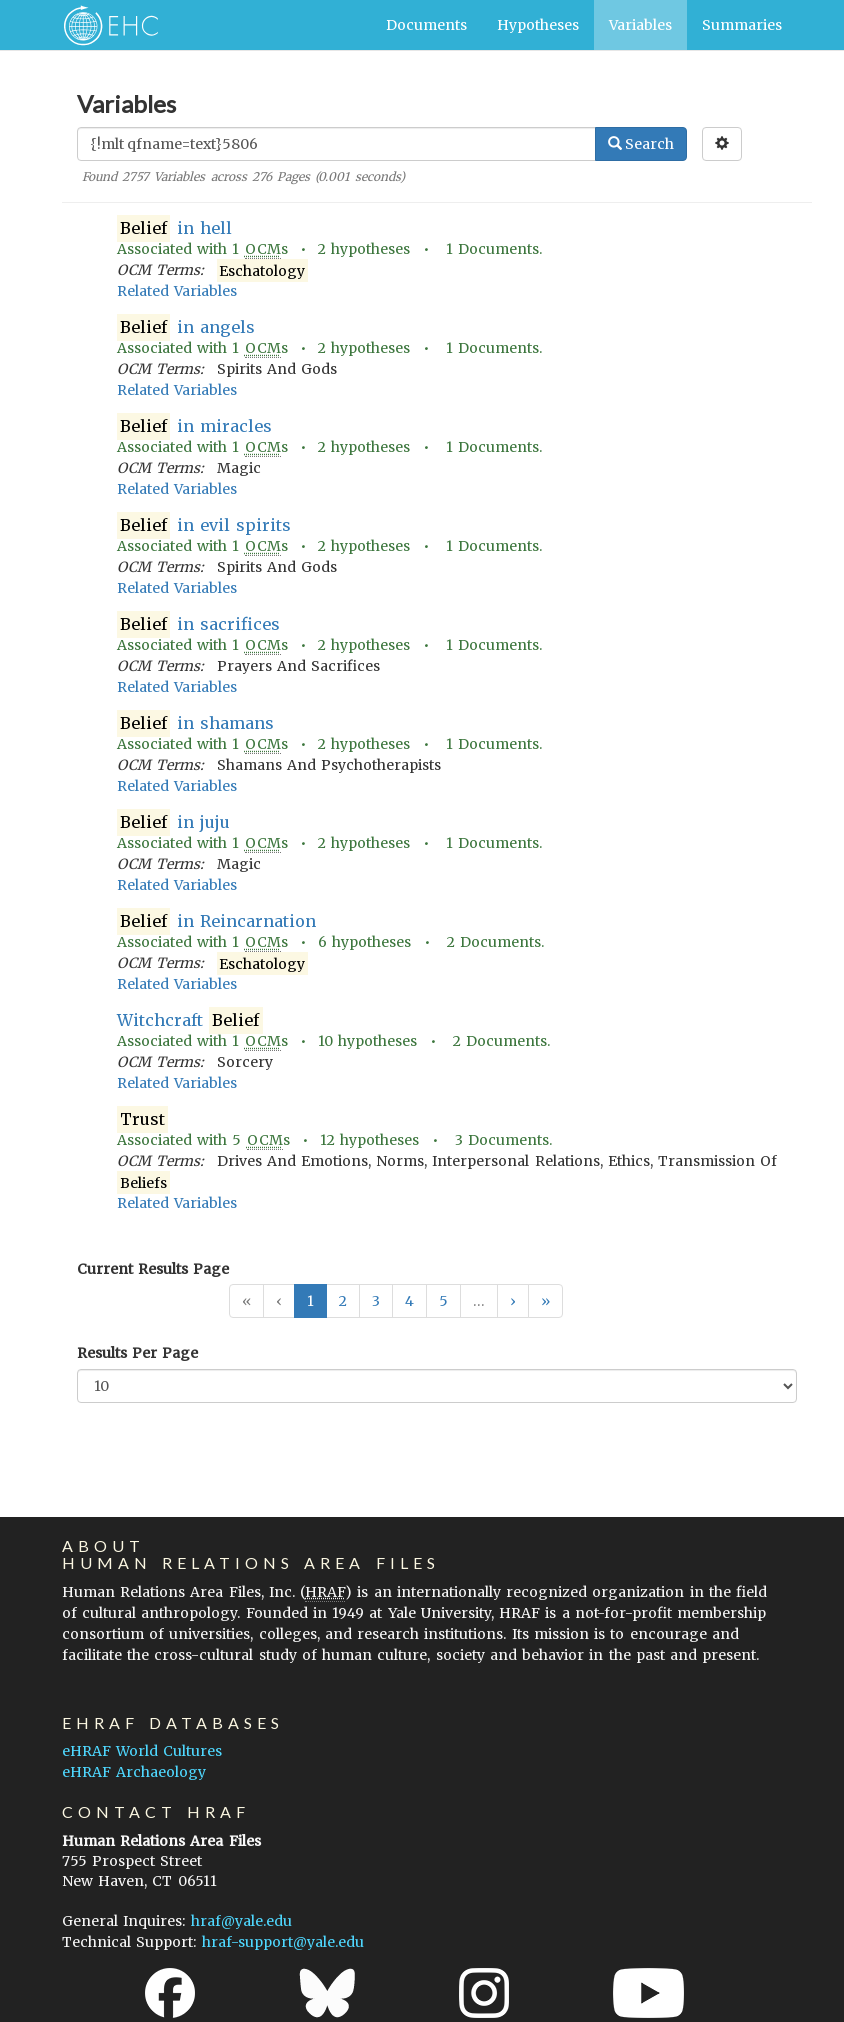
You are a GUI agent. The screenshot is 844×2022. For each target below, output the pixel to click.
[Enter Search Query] (336, 144)
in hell (174, 228)
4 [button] (409, 1301)
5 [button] (443, 1301)
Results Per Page (137, 1353)
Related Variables (177, 291)
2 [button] (343, 1301)
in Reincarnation (216, 921)
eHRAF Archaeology (134, 1772)
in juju (173, 822)
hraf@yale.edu (241, 1921)
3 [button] (376, 1301)
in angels (186, 327)
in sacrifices (198, 624)
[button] (513, 1301)
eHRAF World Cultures (142, 1751)
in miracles (194, 426)
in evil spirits (204, 525)
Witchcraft (190, 1020)
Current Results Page (153, 1269)
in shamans (195, 723)
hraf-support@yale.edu (283, 1942)
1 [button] (310, 1301)
